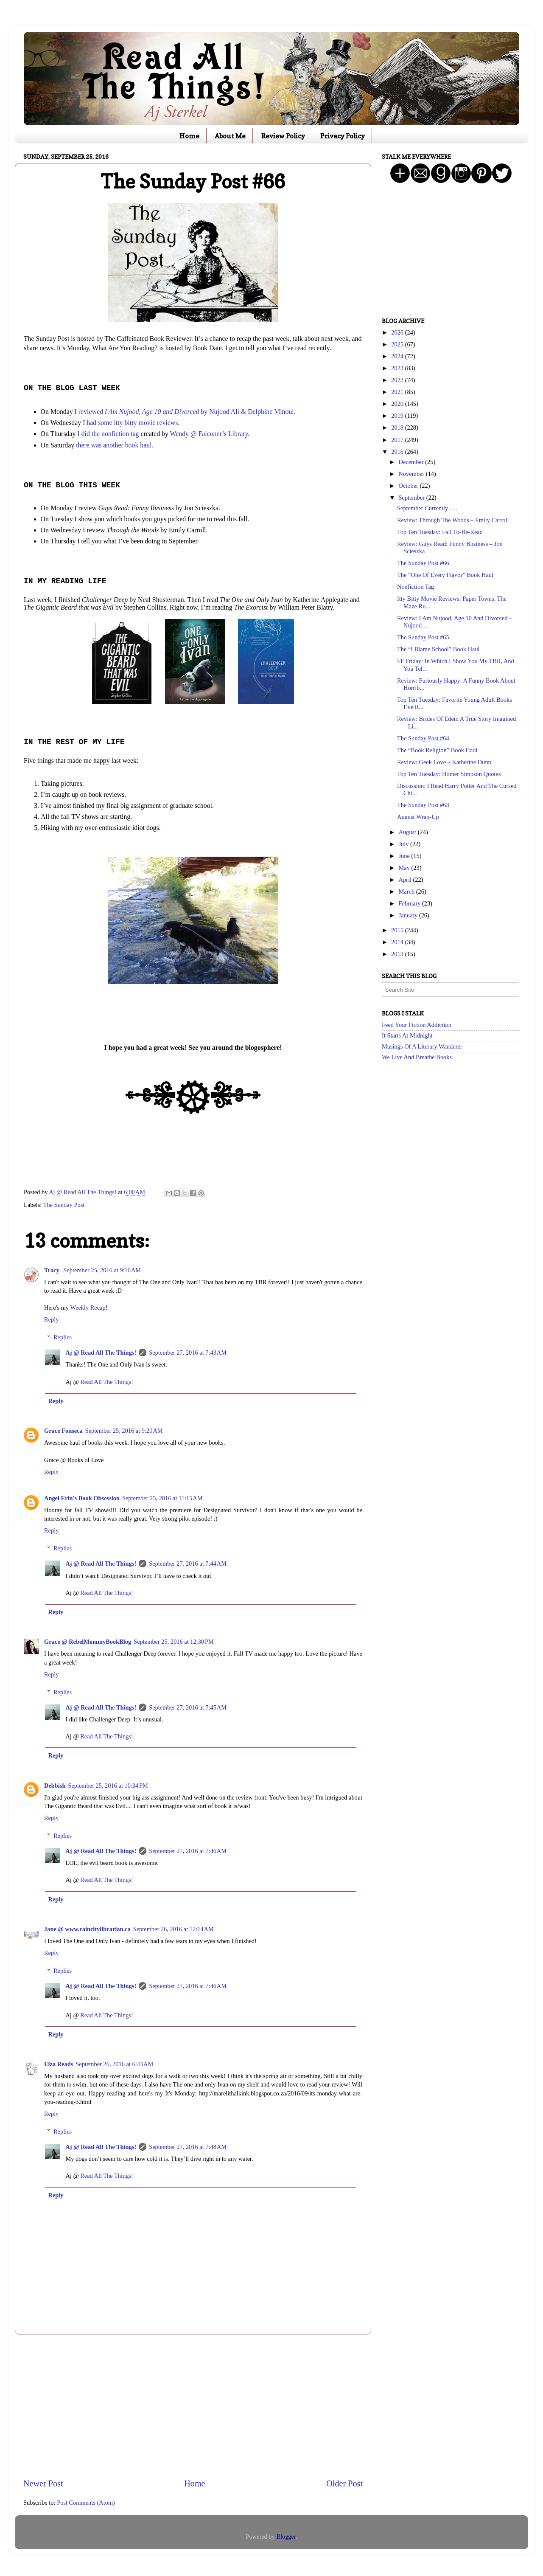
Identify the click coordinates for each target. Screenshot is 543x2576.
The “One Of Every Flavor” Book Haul (445, 574)
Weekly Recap (87, 1307)
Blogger (286, 2536)
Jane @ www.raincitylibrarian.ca (87, 1929)
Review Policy (283, 136)
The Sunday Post (64, 1204)
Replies (62, 1337)
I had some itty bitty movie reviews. (131, 422)
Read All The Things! (106, 1381)
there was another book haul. (114, 445)
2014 (398, 942)
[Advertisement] (193, 2405)
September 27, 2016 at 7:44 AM (188, 1563)
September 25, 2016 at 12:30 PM (173, 1641)
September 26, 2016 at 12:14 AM (173, 1929)
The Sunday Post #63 (423, 804)
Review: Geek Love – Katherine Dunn (444, 762)
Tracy (52, 1270)
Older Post (344, 2483)
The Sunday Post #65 (423, 637)
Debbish (54, 1785)
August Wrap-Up (418, 816)
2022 (398, 380)
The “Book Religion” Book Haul (437, 750)
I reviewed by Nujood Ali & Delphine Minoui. (185, 411)
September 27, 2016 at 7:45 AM (188, 1707)
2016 (398, 451)
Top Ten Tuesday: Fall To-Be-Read (440, 532)
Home (189, 136)
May (405, 867)
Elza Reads (58, 2064)
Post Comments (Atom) (86, 2502)
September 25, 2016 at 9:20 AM (124, 1430)
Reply (51, 1319)
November (412, 473)
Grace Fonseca (63, 1430)
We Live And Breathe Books (417, 1057)
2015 (398, 930)
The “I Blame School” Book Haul (438, 649)
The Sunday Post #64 (423, 738)
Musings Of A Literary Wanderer (422, 1046)
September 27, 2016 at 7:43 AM (188, 1352)
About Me (230, 136)
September (412, 497)
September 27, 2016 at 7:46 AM (188, 1851)
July (405, 844)
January (409, 915)
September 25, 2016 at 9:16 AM (102, 1270)
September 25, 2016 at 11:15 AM (162, 1498)
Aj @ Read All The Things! (100, 1352)
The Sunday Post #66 (423, 563)
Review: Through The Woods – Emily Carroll (453, 520)
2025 (398, 344)
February (411, 903)
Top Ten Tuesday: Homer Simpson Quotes (449, 774)
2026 (398, 332)
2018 (398, 427)
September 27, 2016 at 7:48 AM (188, 2146)
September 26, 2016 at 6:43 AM (114, 2064)
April (406, 879)
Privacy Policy (342, 136)
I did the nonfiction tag (108, 433)
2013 (398, 954)
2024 (398, 356)
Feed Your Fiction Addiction (416, 1024)
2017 (398, 439)
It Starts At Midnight (407, 1035)
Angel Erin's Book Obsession (82, 1498)
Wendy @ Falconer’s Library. (210, 433)
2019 (398, 415)
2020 (398, 403)
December (412, 461)
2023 (398, 368)
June (405, 855)
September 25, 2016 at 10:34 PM (108, 1785)
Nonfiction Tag (415, 586)
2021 (398, 391)
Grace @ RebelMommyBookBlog (87, 1641)
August (408, 832)
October (409, 485)
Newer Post (43, 2483)
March (407, 891)
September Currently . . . (427, 508)
